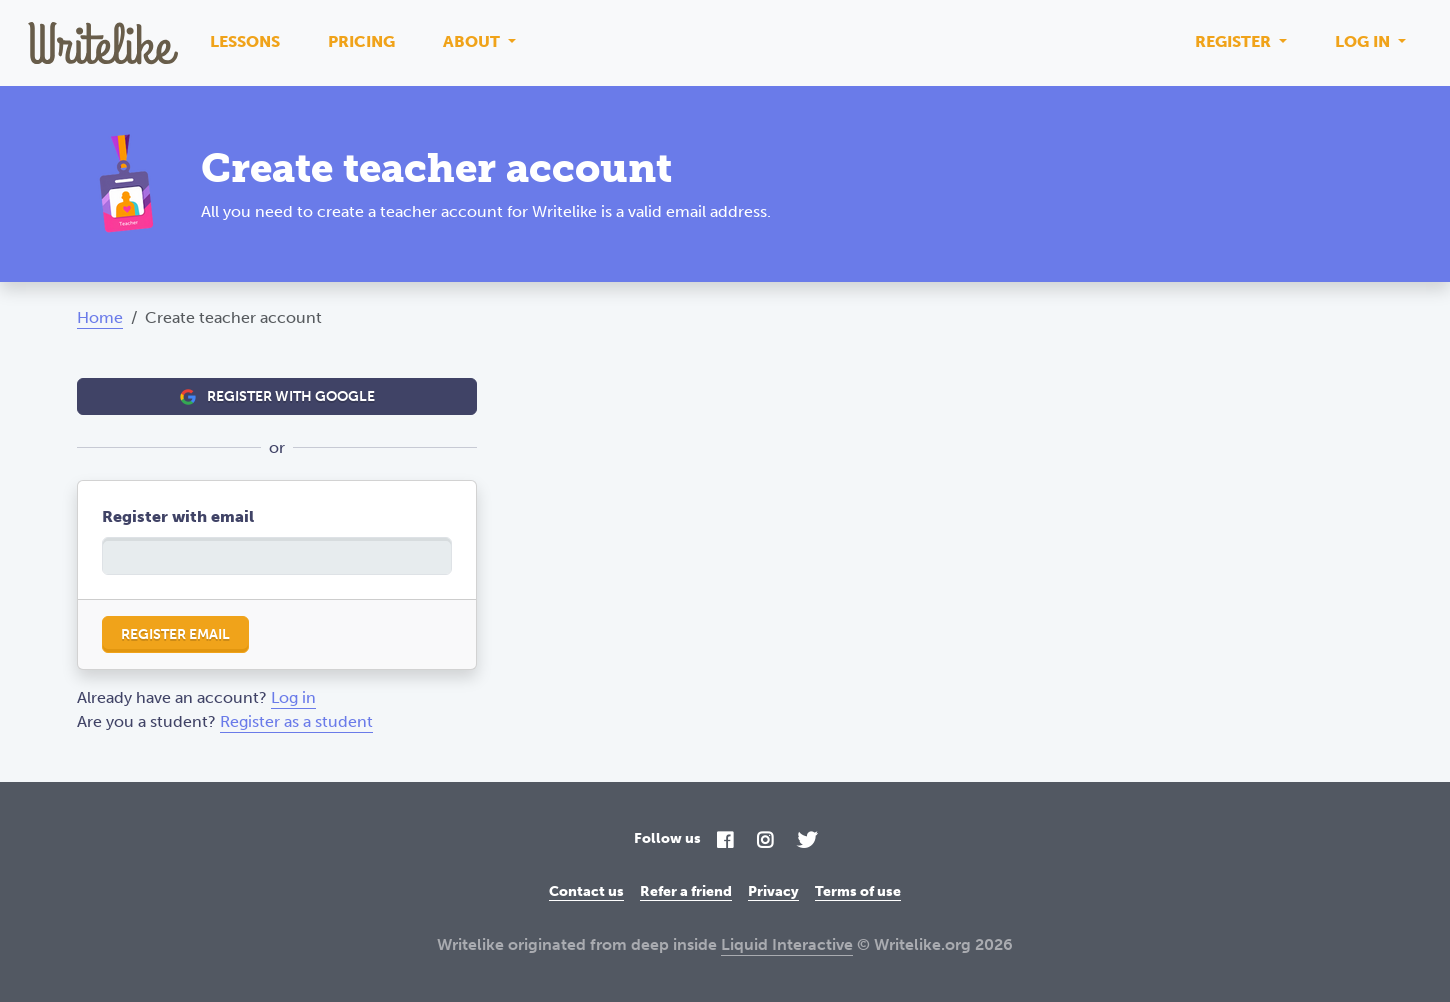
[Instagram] (765, 841)
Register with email (178, 516)
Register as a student (296, 721)
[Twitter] (807, 841)
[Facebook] (725, 841)
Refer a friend (686, 891)
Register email (175, 634)
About (473, 41)
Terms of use (858, 891)
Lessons (245, 41)
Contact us (586, 891)
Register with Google (277, 396)
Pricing (361, 41)
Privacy (773, 891)
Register (1235, 41)
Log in (1364, 41)
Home (100, 317)
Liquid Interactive (787, 944)
